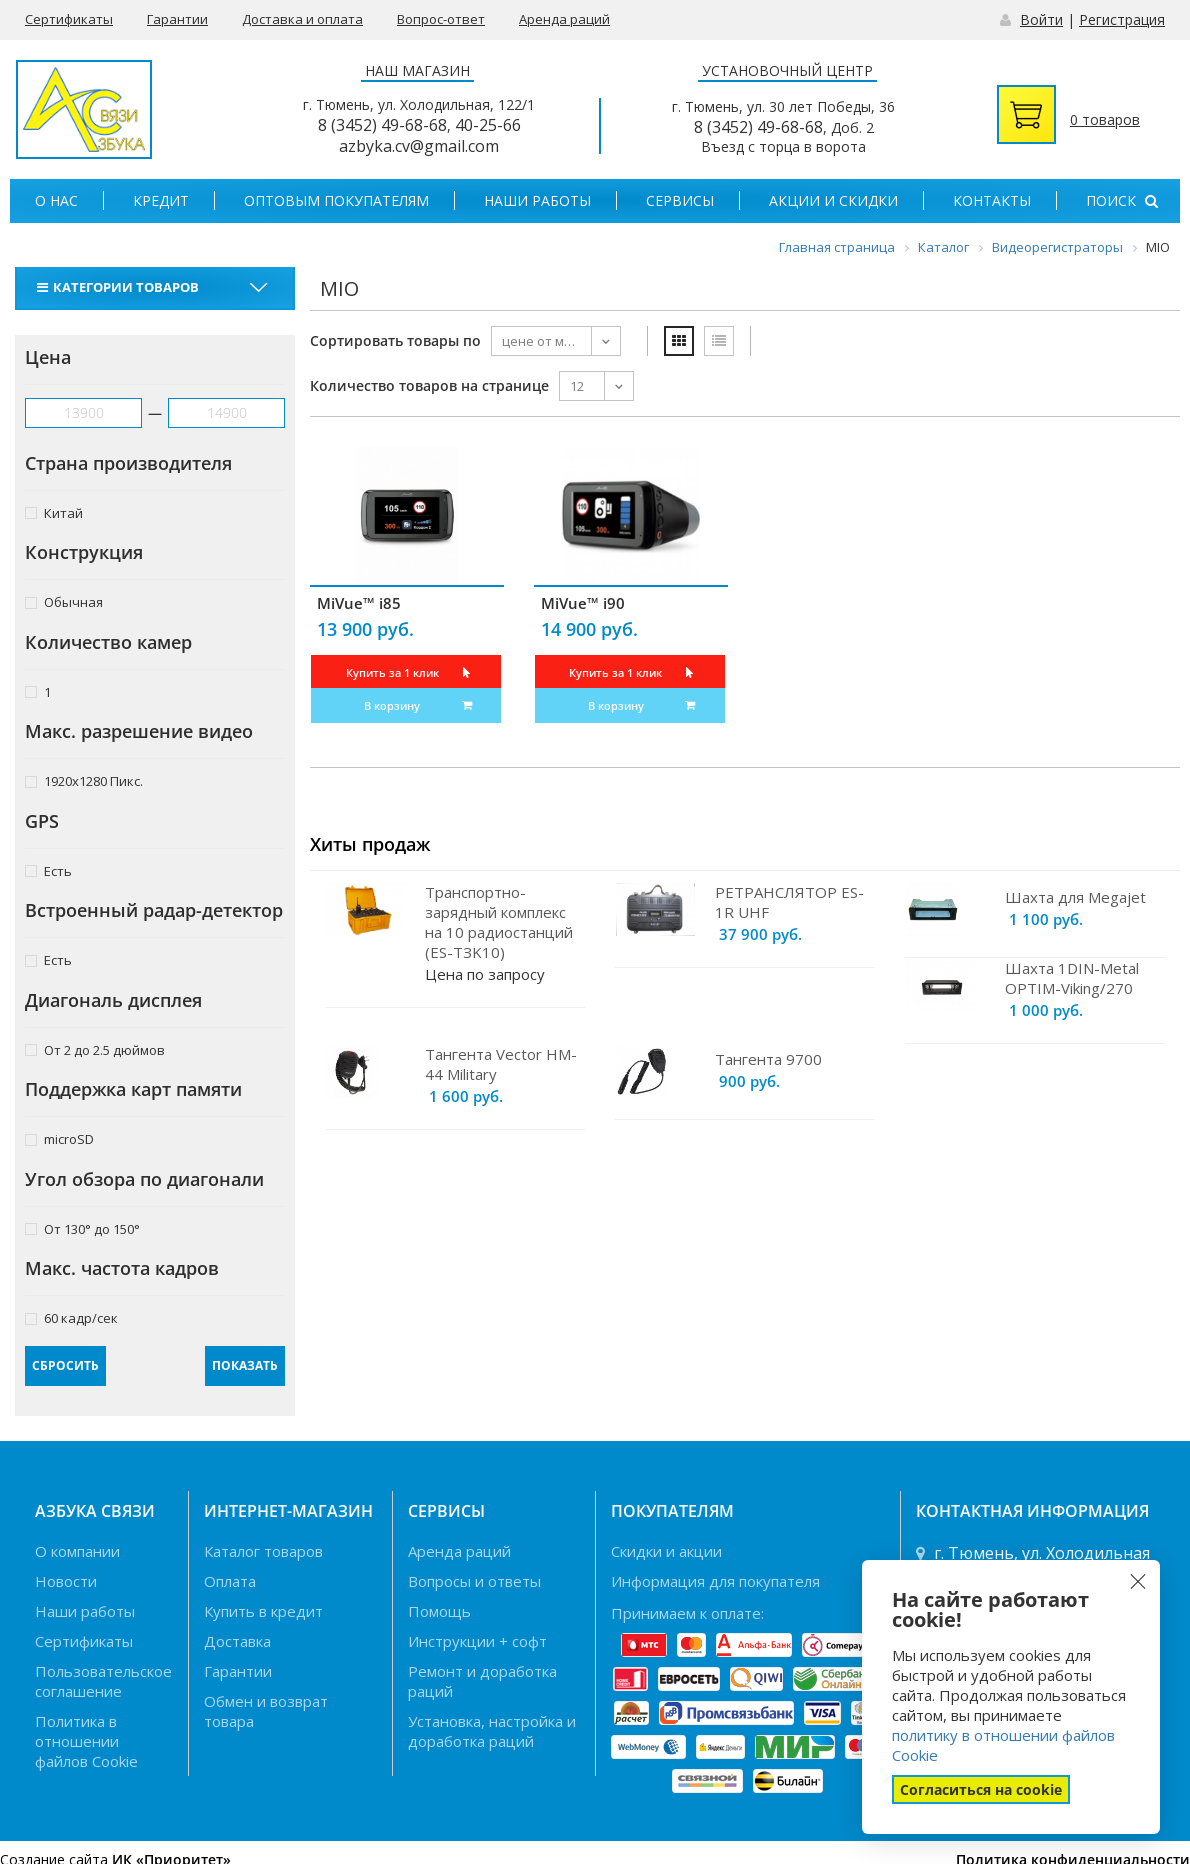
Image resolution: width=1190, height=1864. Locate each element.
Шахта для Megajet (1075, 897)
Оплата (230, 1581)
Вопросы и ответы (474, 1581)
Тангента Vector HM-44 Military (501, 1064)
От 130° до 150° (82, 1228)
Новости (66, 1581)
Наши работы (537, 200)
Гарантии (177, 19)
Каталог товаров (263, 1551)
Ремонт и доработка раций (482, 1681)
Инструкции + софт (477, 1641)
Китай (54, 512)
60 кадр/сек (71, 1317)
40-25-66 (488, 125)
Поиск (1122, 200)
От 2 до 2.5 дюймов (95, 1049)
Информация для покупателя (715, 1581)
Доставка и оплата (302, 19)
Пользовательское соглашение (103, 1681)
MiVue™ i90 (583, 603)
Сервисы (680, 200)
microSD (59, 1138)
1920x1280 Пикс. (84, 780)
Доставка (237, 1641)
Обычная (64, 601)
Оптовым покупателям (336, 200)
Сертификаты (69, 19)
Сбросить (65, 1365)
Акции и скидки (833, 200)
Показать (245, 1365)
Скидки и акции (666, 1551)
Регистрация (1122, 19)
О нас (56, 200)
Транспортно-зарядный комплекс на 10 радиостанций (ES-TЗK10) (499, 922)
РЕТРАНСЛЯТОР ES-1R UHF (789, 902)
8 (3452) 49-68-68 (382, 125)
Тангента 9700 (768, 1059)
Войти (1041, 19)
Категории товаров (120, 287)
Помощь (439, 1611)
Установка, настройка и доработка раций (492, 1731)
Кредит (161, 200)
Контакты (992, 200)
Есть (48, 870)
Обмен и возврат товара (266, 1711)
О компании (77, 1551)
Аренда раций (564, 19)
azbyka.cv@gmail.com (419, 146)
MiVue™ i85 (359, 603)
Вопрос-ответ (441, 19)
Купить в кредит (263, 1611)
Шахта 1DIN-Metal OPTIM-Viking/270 (1072, 978)
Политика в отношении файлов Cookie (86, 1741)
